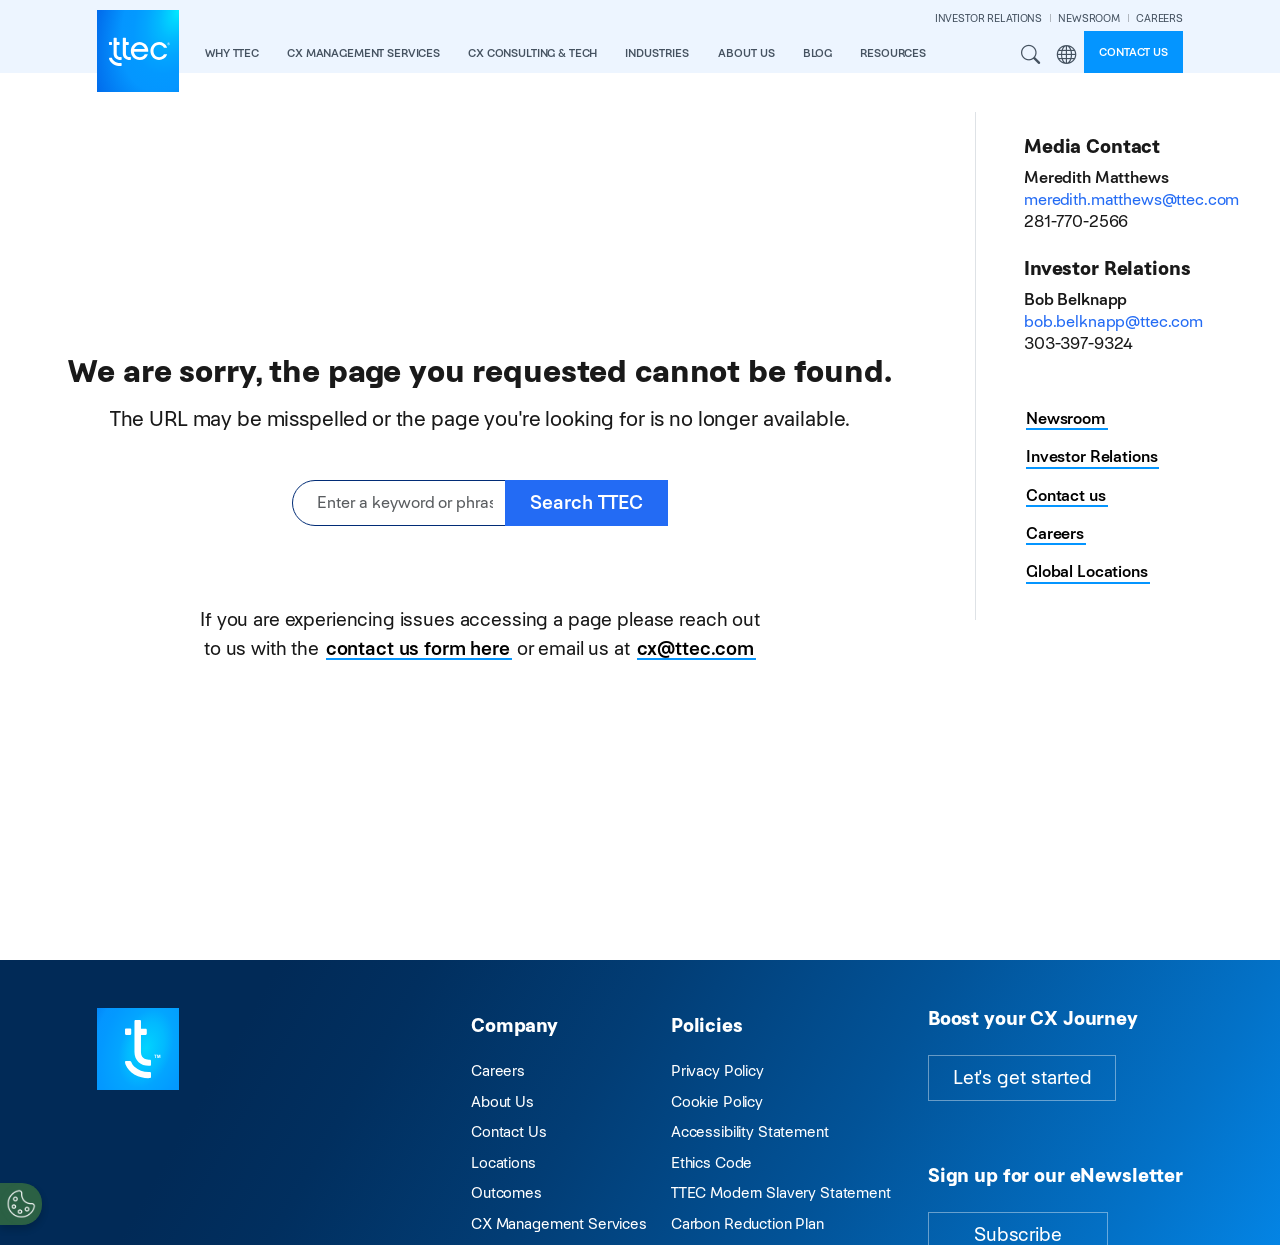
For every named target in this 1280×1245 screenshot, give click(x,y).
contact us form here (418, 648)
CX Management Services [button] (363, 53)
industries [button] (657, 53)
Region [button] (1066, 55)
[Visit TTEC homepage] (138, 1047)
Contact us (1133, 52)
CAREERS (1159, 18)
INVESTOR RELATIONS (988, 18)
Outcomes (506, 1192)
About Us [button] (746, 53)
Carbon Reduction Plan (747, 1223)
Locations (503, 1162)
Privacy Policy (717, 1070)
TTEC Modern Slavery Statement (781, 1192)
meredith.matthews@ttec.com (1131, 199)
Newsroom (1066, 418)
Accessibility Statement (750, 1131)
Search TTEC (586, 502)
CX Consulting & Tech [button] (532, 53)
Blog (817, 53)
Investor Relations (1091, 456)
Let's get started (1022, 1077)
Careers (1055, 533)
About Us (502, 1101)
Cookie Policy (717, 1101)
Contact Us (509, 1131)
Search (1031, 55)
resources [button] (893, 53)
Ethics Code (711, 1162)
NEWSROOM (1089, 18)
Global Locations (1087, 571)
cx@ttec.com (695, 648)
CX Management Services (559, 1223)
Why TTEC (232, 53)
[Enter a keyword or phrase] (399, 503)
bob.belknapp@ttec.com (1113, 321)
